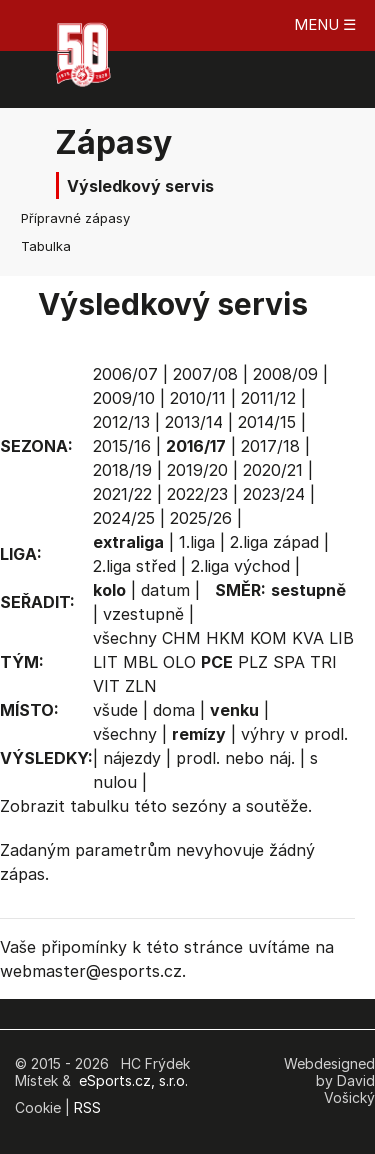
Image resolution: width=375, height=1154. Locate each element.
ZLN (141, 686)
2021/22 (122, 494)
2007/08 (205, 374)
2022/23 (197, 494)
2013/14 (194, 422)
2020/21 (273, 470)
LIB (341, 638)
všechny (125, 638)
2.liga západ (274, 542)
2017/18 (270, 446)
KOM (268, 638)
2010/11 (198, 398)
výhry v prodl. (294, 734)
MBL (140, 662)
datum (165, 590)
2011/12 (268, 398)
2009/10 (124, 398)
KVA (308, 638)
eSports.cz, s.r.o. (133, 1080)
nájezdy (132, 758)
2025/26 (201, 518)
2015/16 (122, 446)
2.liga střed (134, 566)
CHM (181, 638)
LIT (105, 662)
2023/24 (274, 494)
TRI (323, 662)
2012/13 (121, 422)
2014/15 (267, 422)
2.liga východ (240, 566)
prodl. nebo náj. (235, 758)
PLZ (253, 662)
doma (174, 710)
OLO (179, 662)
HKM (225, 638)
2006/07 (125, 374)
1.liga (197, 542)
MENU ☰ (325, 24)
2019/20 (197, 470)
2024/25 (124, 518)
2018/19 (122, 470)
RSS (87, 1107)
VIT (106, 686)
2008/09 (285, 374)
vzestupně (143, 614)
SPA (289, 662)
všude (115, 710)
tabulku (99, 806)
